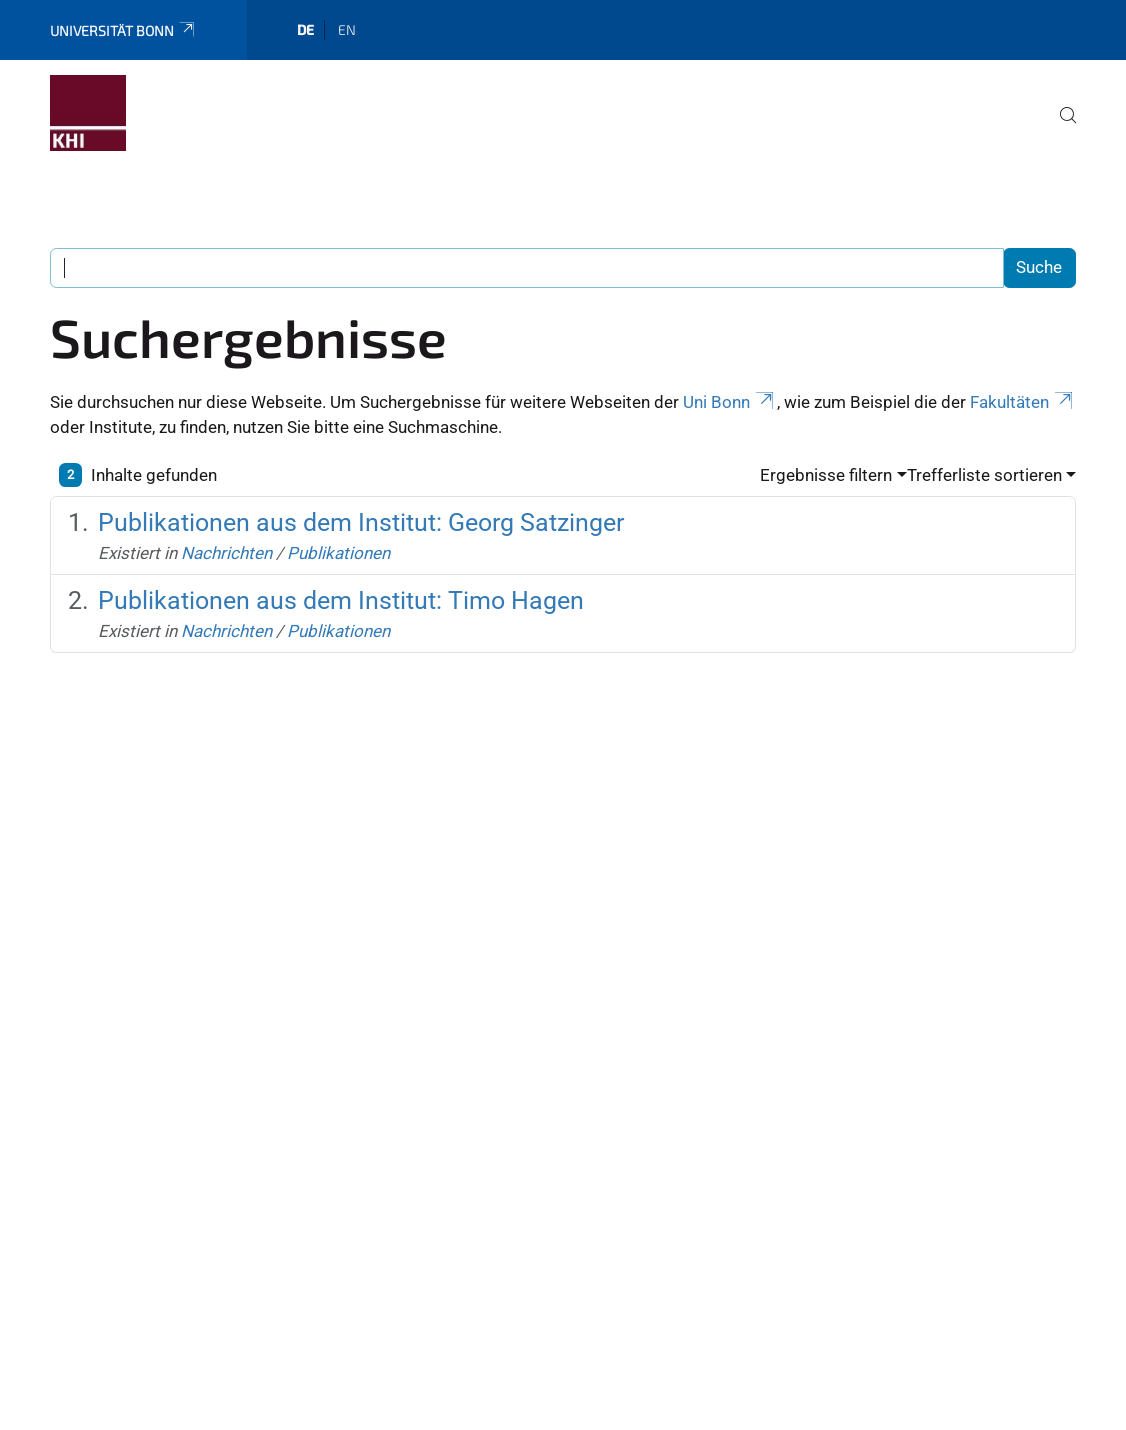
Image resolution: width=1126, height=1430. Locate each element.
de (305, 29)
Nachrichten (226, 553)
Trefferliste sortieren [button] (984, 475)
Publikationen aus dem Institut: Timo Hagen (341, 600)
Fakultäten (1023, 402)
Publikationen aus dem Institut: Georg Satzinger (361, 522)
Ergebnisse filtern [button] (826, 475)
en (347, 29)
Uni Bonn (730, 402)
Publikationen (338, 553)
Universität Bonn (123, 30)
